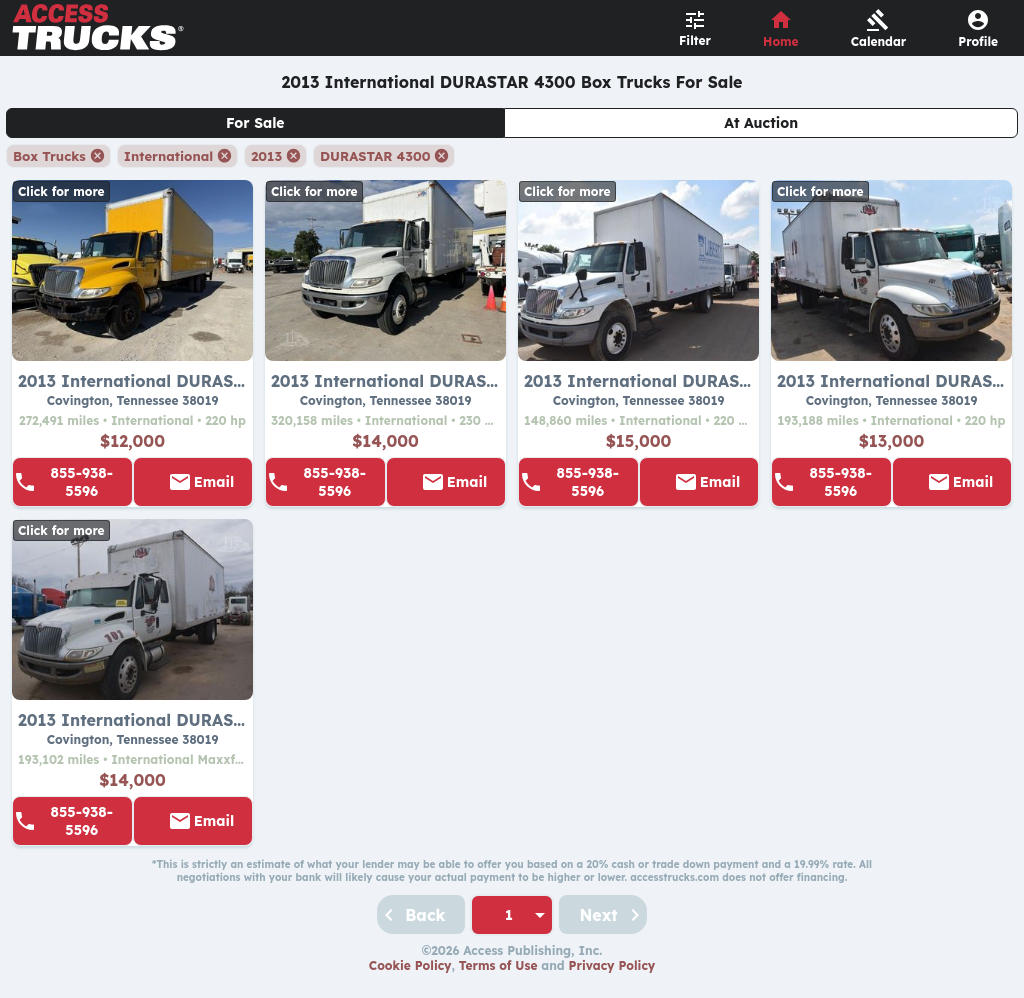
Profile (978, 41)
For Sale (255, 123)
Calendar (879, 41)
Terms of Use (498, 965)
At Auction (761, 123)
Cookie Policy (410, 965)
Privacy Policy (612, 965)
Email (214, 482)
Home (781, 41)
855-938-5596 (82, 482)
